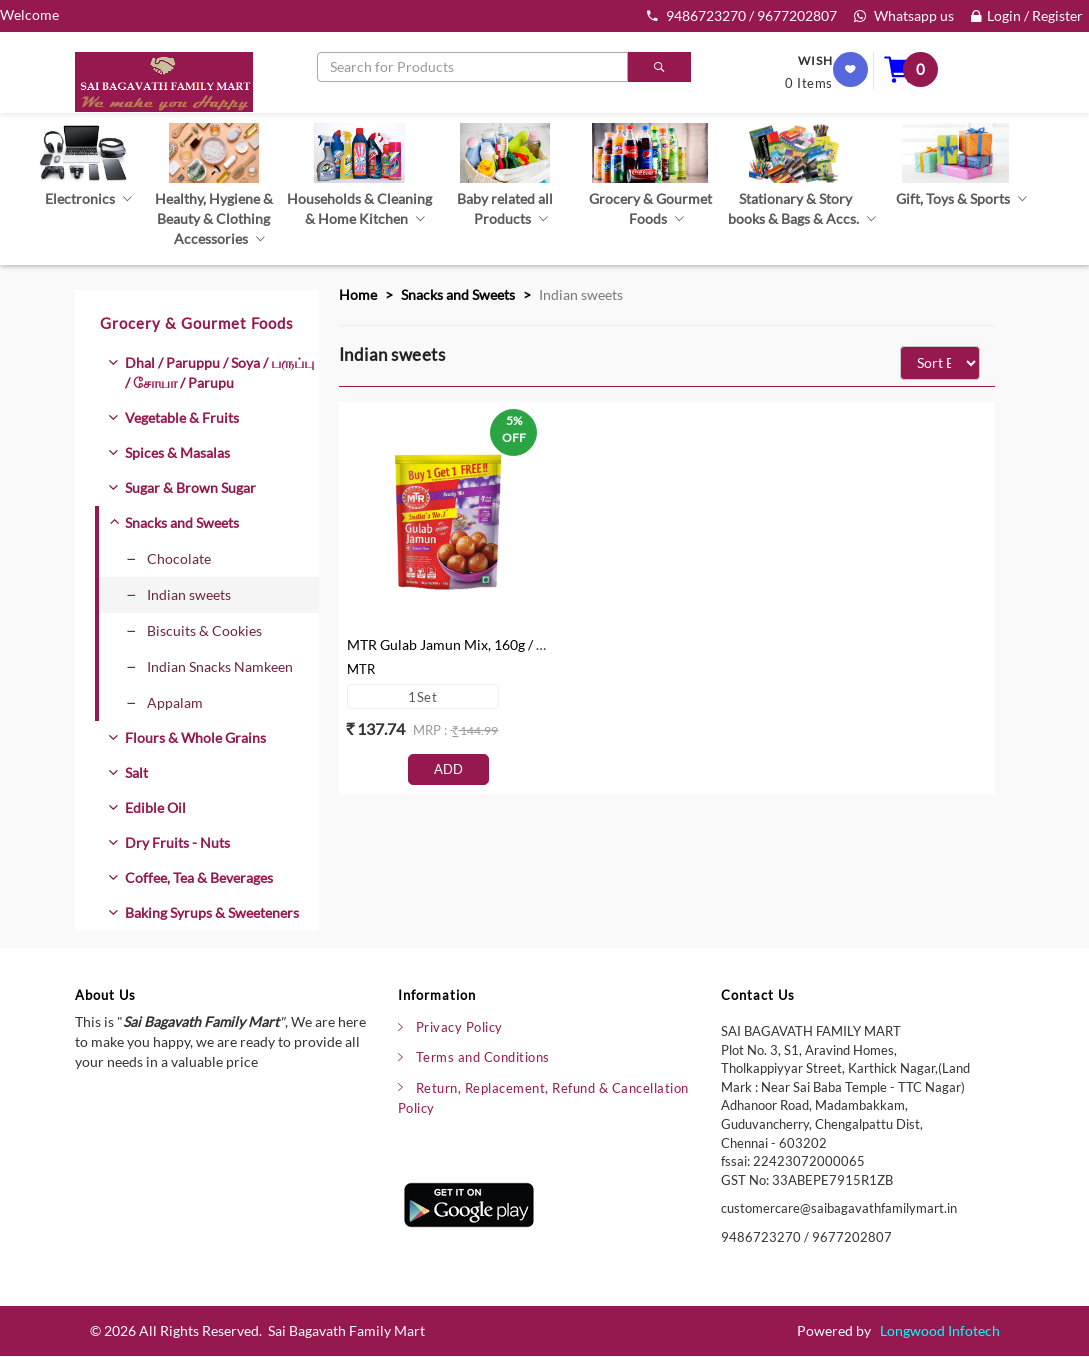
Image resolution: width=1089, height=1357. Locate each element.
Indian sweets (179, 594)
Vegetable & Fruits (182, 417)
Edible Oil (155, 807)
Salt (136, 772)
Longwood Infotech (940, 1331)
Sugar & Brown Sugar (190, 487)
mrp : (431, 730)
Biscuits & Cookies (194, 630)
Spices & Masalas (177, 452)
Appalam (165, 702)
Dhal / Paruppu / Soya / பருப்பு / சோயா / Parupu (219, 372)
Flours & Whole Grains (195, 737)
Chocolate (169, 558)
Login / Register (1027, 15)
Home (358, 294)
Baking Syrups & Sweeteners (212, 912)
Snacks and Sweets (182, 522)
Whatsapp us (904, 15)
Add (448, 769)
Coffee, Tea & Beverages (199, 877)
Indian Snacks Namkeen (210, 666)
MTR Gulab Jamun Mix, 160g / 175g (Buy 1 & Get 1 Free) (520, 644)
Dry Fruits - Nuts (177, 842)
